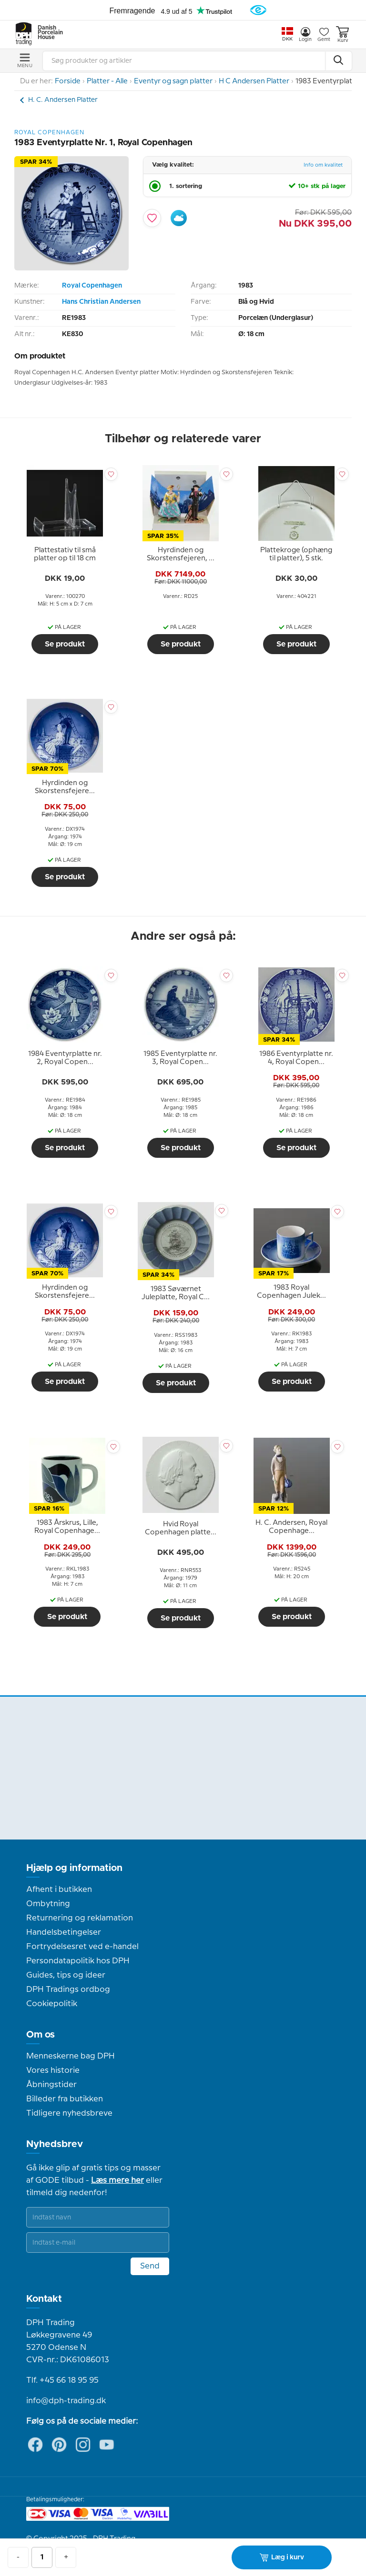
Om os (40, 2034)
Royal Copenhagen (92, 285)
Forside (68, 81)
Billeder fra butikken (64, 2099)
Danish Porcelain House (47, 33)
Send (150, 2266)
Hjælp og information (74, 1868)
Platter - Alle (107, 81)
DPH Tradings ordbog (68, 1989)
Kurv (342, 34)
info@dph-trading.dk (66, 2401)
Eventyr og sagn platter (173, 81)
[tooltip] (65, 554)
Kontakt (44, 2299)
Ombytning (48, 1904)
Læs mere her (117, 2180)
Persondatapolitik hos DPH (78, 1961)
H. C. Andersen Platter (63, 100)
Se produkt (65, 644)
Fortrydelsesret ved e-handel (82, 1946)
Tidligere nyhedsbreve (69, 2113)
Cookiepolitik (51, 2004)
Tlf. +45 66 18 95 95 (62, 2380)
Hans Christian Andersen (101, 301)
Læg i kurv (282, 2557)
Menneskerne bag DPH (70, 2056)
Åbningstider (51, 2085)
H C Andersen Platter (254, 81)
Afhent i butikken (59, 1889)
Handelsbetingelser (63, 1932)
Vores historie (53, 2070)
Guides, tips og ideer (65, 1975)
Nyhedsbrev (54, 2144)
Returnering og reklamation (79, 1918)
